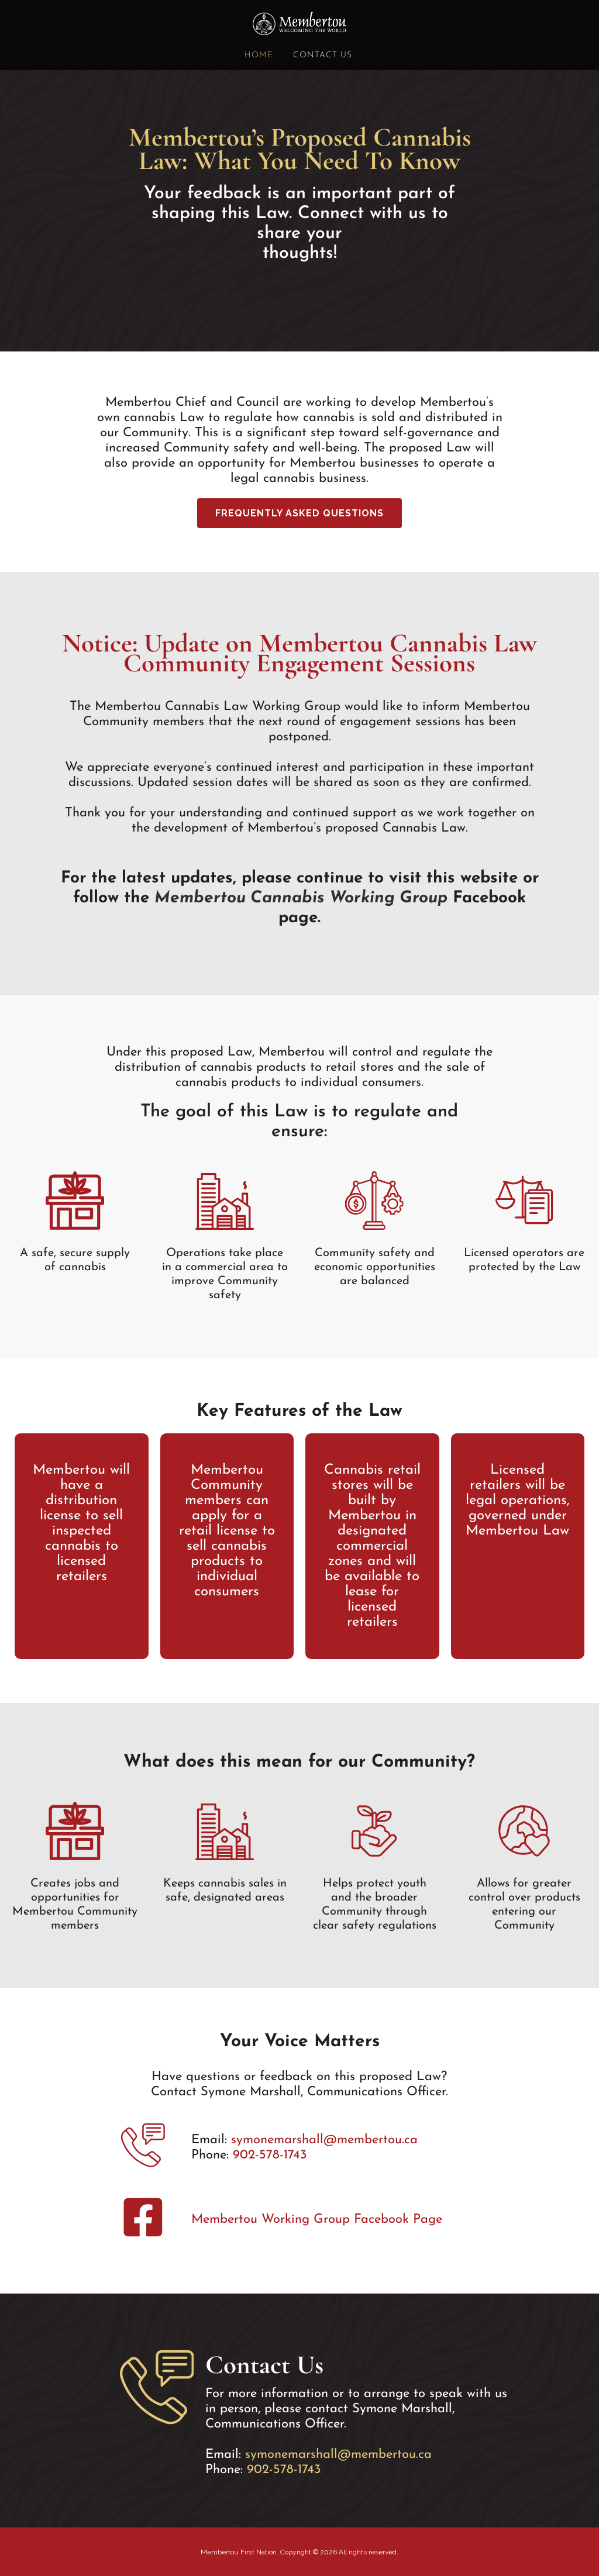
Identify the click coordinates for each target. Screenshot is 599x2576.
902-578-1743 (270, 2155)
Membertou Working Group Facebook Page (316, 2219)
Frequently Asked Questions (299, 513)
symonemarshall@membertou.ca (324, 2140)
